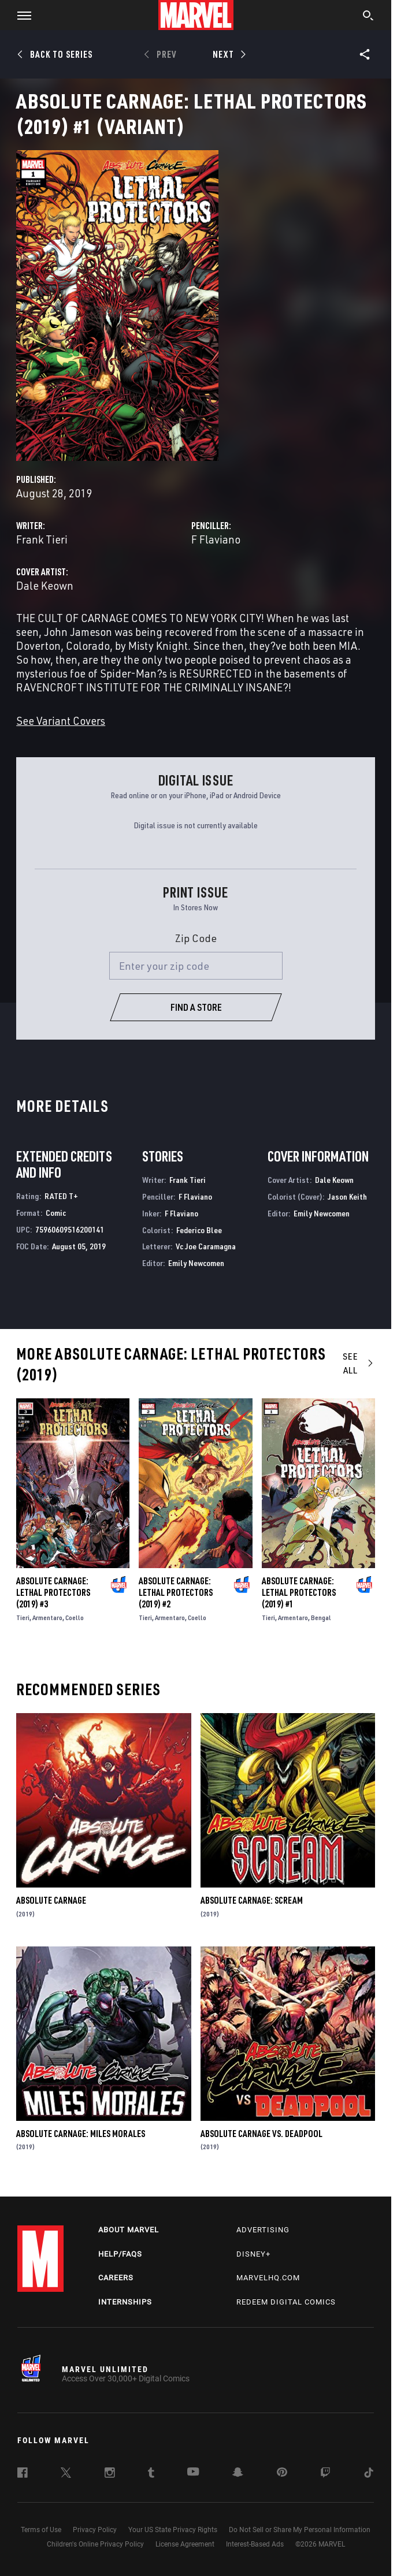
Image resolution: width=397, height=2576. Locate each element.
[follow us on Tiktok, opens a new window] (368, 2474)
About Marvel (128, 2229)
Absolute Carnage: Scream (252, 1900)
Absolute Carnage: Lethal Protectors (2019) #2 (176, 1592)
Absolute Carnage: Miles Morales (80, 2133)
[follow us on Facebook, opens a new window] (22, 2474)
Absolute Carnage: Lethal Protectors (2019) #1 (299, 1592)
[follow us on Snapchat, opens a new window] (237, 2474)
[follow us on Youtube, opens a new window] (193, 2472)
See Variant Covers (60, 720)
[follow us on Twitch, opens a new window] (325, 2474)
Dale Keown (44, 585)
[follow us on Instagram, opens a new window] (110, 2474)
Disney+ (253, 2254)
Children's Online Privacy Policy (95, 2544)
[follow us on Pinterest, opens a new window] (282, 2473)
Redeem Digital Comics (286, 2302)
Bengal (321, 1617)
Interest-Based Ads (255, 2544)
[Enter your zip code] (196, 965)
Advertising (263, 2229)
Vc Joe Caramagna (206, 1246)
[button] (20, 15)
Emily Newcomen (196, 1263)
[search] (368, 17)
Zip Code (196, 938)
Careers (115, 2277)
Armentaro (47, 1617)
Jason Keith (347, 1196)
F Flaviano (215, 539)
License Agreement (184, 2544)
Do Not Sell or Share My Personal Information (299, 2530)
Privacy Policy (95, 2530)
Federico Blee (199, 1230)
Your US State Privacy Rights (172, 2530)
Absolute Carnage (51, 1900)
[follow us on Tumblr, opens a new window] (151, 2474)
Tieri (22, 1617)
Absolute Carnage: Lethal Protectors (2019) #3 (53, 1592)
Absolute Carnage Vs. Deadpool (261, 2133)
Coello (74, 1617)
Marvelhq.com (268, 2277)
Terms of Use (41, 2530)
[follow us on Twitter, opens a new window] (66, 2474)
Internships (125, 2302)
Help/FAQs (120, 2254)
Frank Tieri (42, 539)
